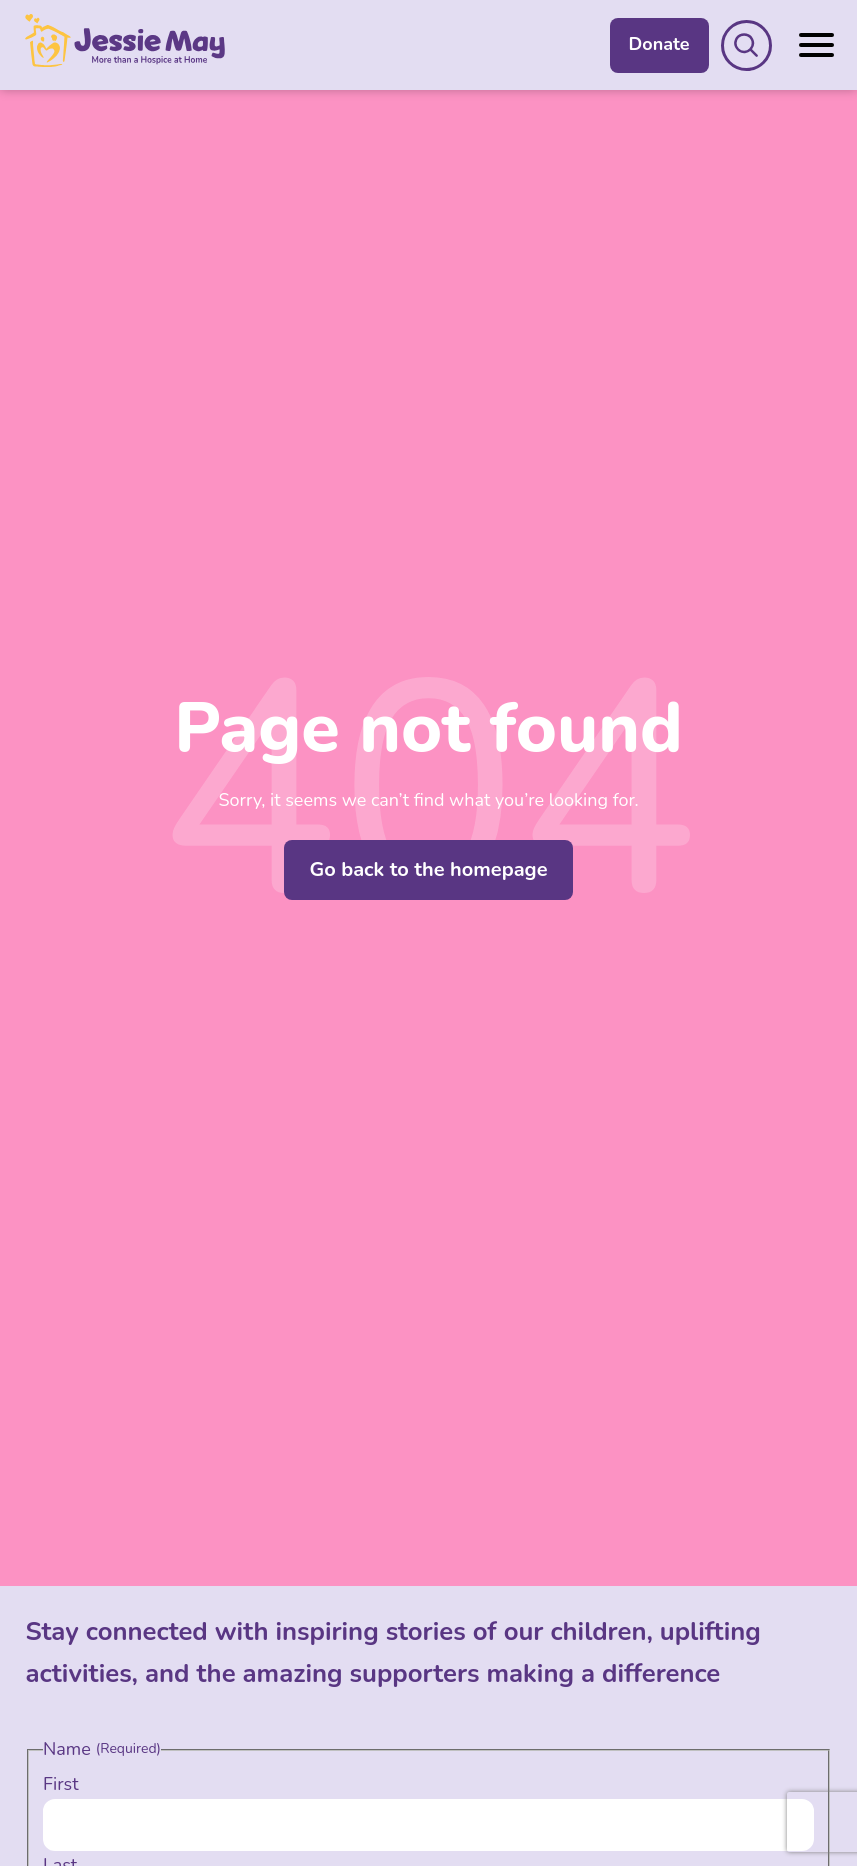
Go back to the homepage (428, 869)
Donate (659, 44)
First (61, 1784)
